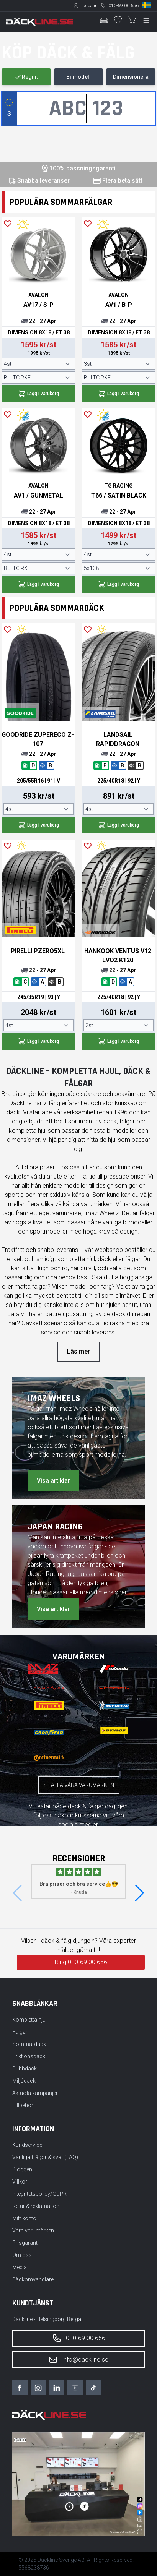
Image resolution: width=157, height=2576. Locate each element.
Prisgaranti (25, 2243)
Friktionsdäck (28, 2056)
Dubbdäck (24, 2068)
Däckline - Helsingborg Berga (46, 2319)
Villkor (19, 2182)
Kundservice (27, 2145)
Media (19, 2267)
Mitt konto (24, 2218)
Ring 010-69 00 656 (81, 1962)
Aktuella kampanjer (35, 2093)
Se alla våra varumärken (78, 1785)
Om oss (22, 2255)
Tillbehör (22, 2105)
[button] (139, 1893)
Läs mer (78, 1351)
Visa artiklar (53, 1480)
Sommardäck (29, 2044)
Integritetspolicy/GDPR (39, 2194)
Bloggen (22, 2169)
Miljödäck (24, 2081)
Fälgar (20, 2032)
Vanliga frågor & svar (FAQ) (45, 2157)
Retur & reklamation (35, 2206)
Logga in (89, 5)
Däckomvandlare (33, 2279)
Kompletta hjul (29, 2020)
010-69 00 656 (123, 5)
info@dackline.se (78, 2359)
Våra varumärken (33, 2230)
